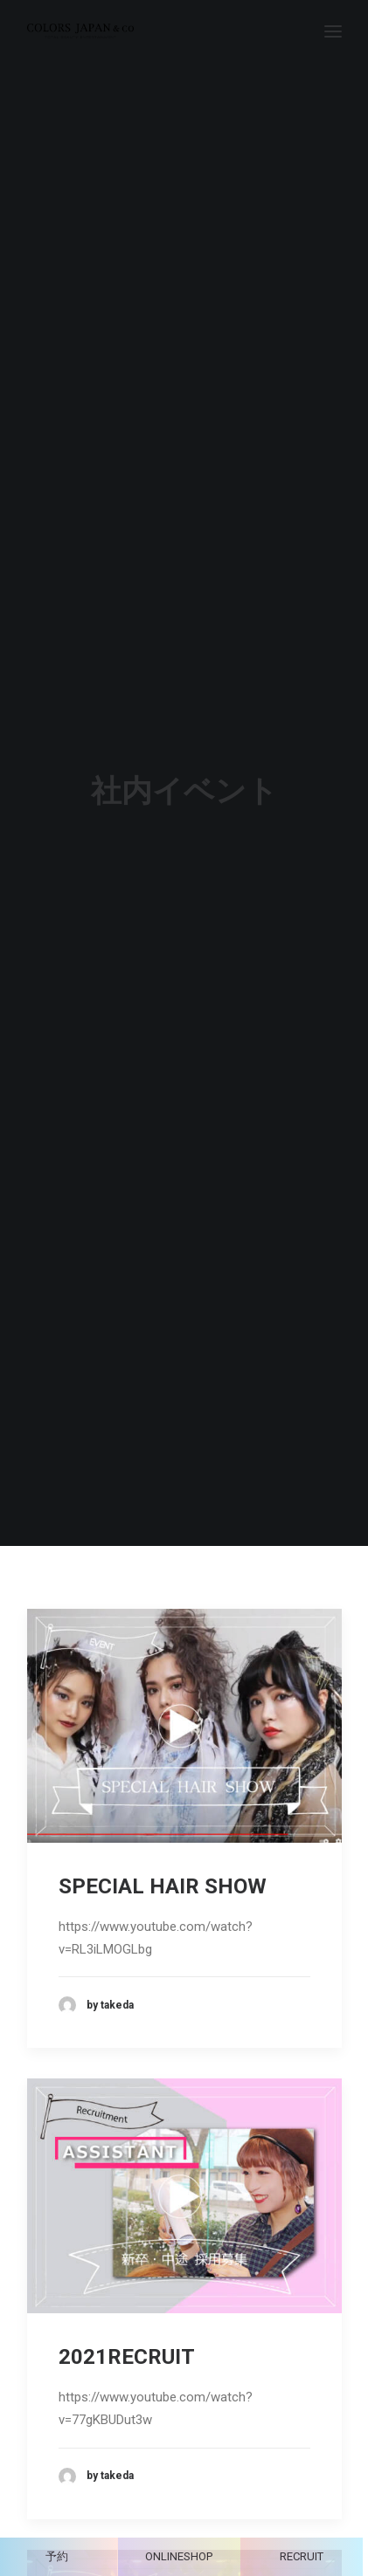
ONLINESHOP (178, 2556)
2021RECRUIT (127, 2269)
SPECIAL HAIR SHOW (163, 1798)
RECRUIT (301, 2556)
